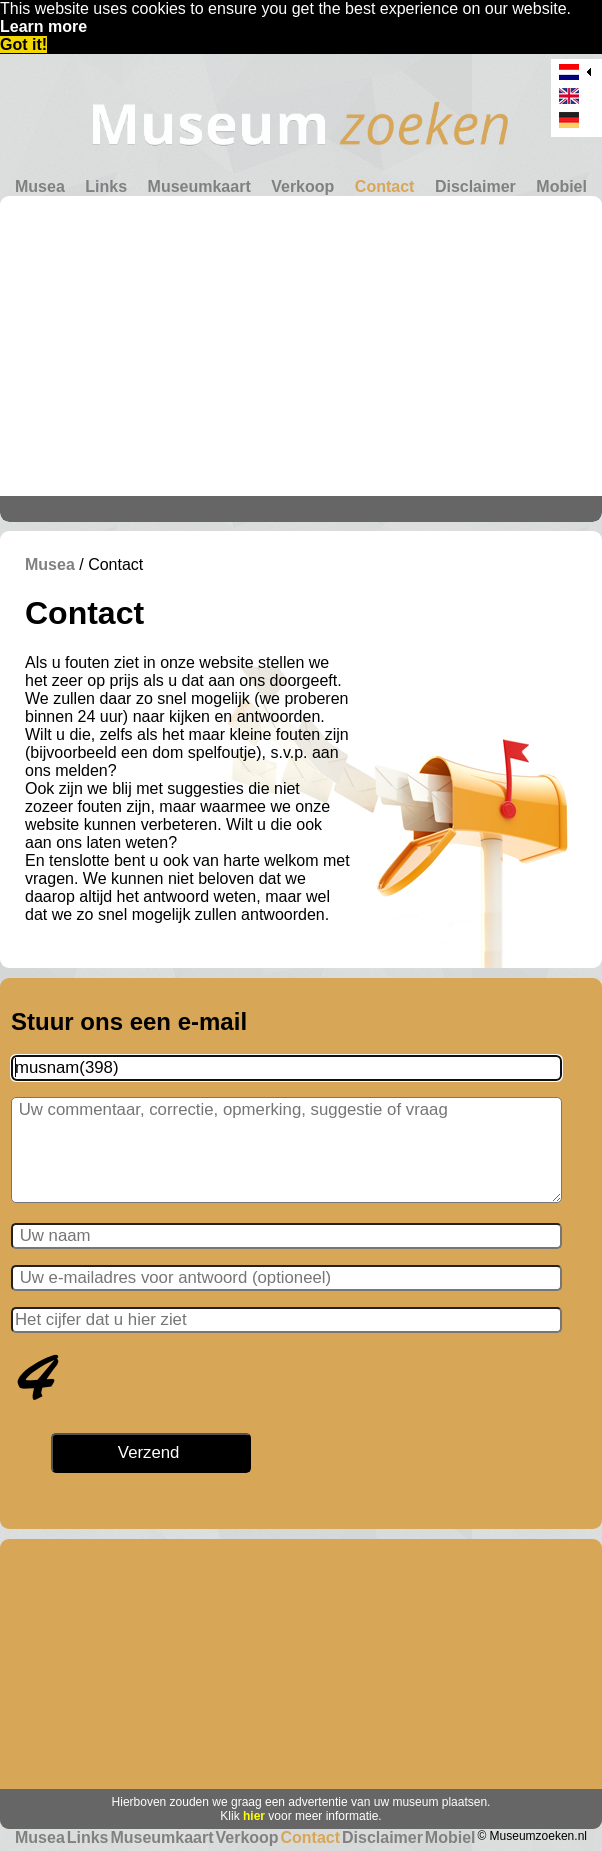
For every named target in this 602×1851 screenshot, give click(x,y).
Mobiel (561, 186)
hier (254, 1816)
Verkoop (302, 186)
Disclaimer (475, 186)
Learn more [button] (43, 26)
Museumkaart (199, 186)
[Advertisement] (301, 346)
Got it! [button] (23, 44)
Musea (40, 186)
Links (106, 186)
